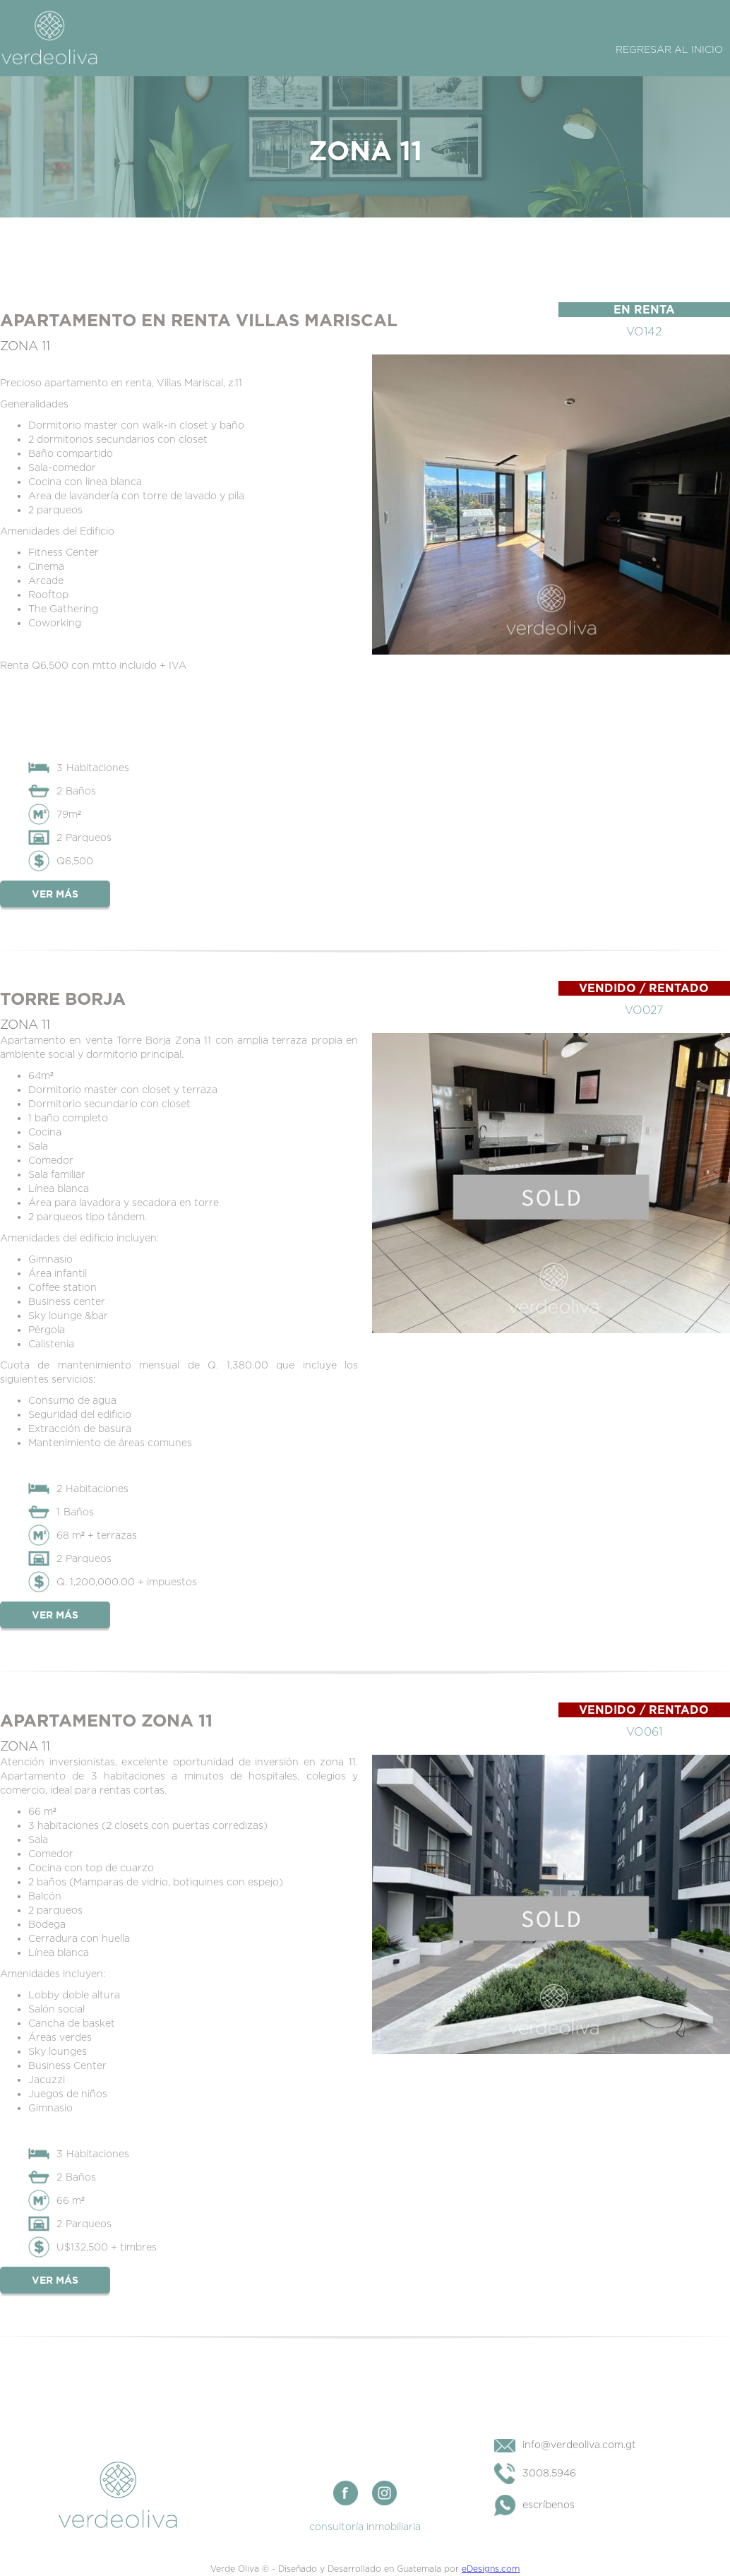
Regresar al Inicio (669, 49)
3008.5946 (549, 2472)
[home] (49, 37)
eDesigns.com (491, 2568)
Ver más (55, 893)
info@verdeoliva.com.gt (579, 2444)
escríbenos (548, 2504)
